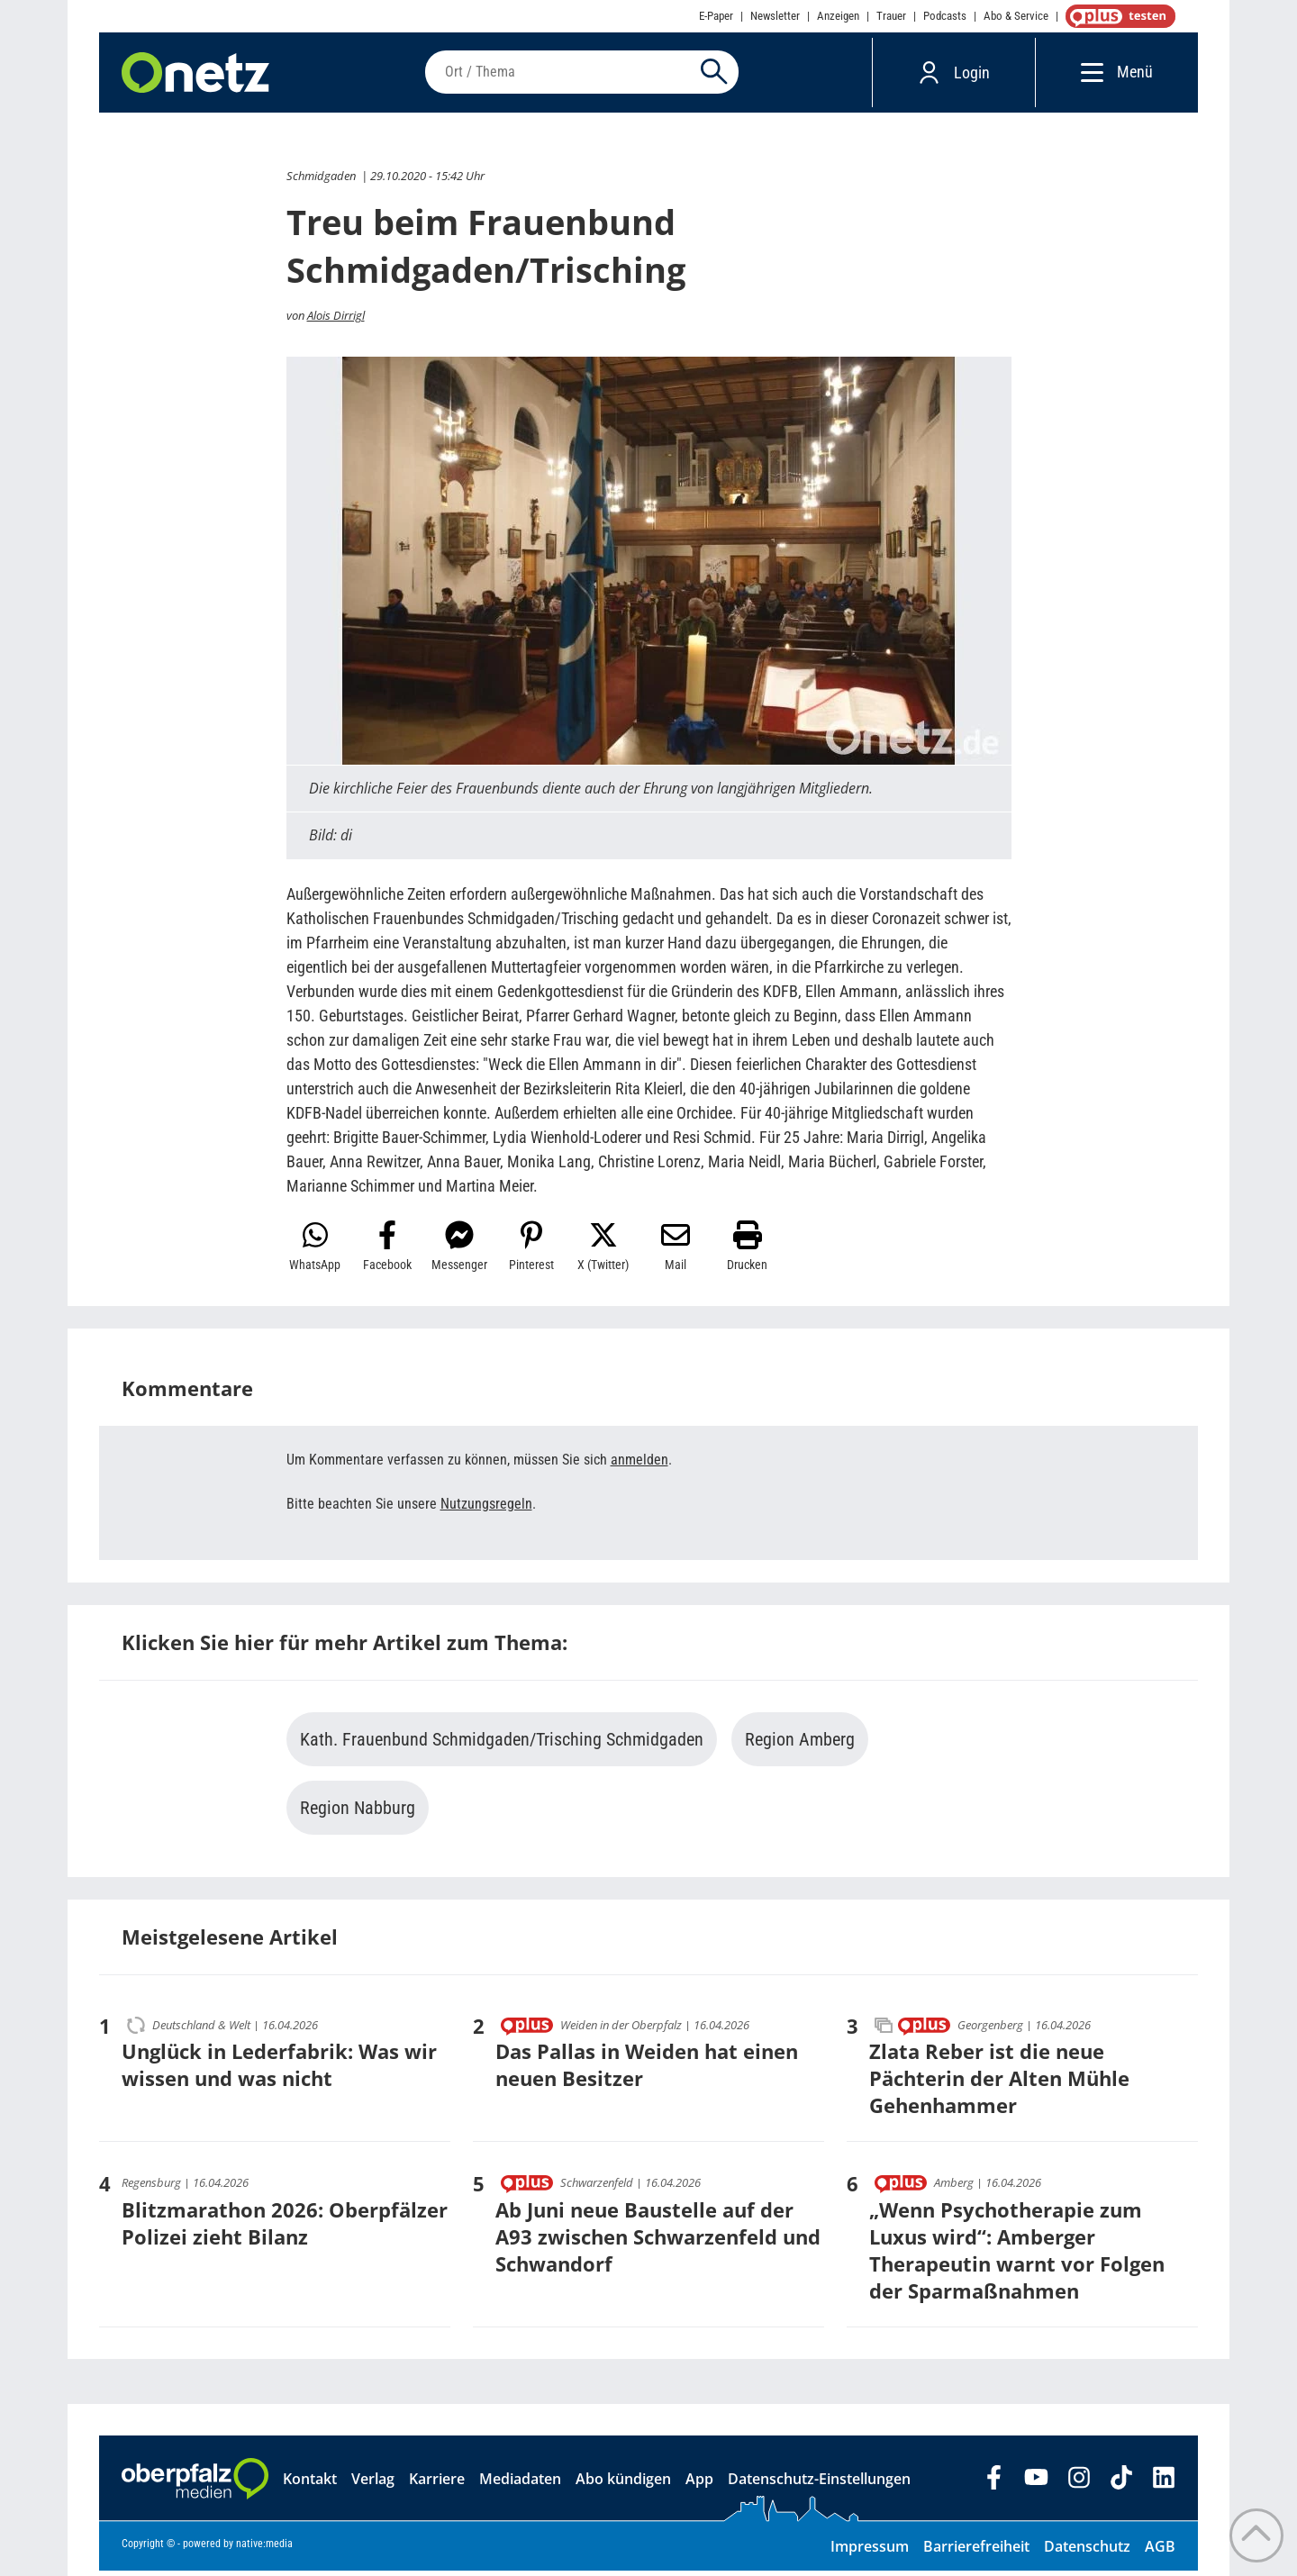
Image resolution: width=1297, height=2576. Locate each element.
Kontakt (310, 2484)
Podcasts (944, 16)
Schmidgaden (321, 181)
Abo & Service (1016, 16)
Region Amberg (800, 1744)
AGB (1160, 2552)
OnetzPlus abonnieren (1116, 16)
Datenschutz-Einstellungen (819, 2484)
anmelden (639, 1465)
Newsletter (775, 16)
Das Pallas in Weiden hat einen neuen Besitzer (646, 2070)
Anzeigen (838, 16)
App (699, 2484)
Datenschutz (1087, 2552)
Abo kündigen (623, 2484)
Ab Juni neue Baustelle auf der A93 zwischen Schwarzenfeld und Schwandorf (658, 2241)
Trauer (891, 16)
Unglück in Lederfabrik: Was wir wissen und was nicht (279, 2070)
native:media (264, 2549)
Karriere (437, 2484)
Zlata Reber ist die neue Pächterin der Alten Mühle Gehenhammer (999, 2083)
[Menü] (1087, 74)
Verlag (373, 2484)
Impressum (869, 2552)
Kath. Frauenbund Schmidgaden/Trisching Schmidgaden (501, 1744)
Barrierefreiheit (976, 2552)
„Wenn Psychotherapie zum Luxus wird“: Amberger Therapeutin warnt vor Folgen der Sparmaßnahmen (1017, 2255)
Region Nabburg (357, 1813)
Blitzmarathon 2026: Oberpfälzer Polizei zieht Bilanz (285, 2228)
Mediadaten (520, 2484)
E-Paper (716, 16)
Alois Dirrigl (336, 321)
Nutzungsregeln (486, 1509)
